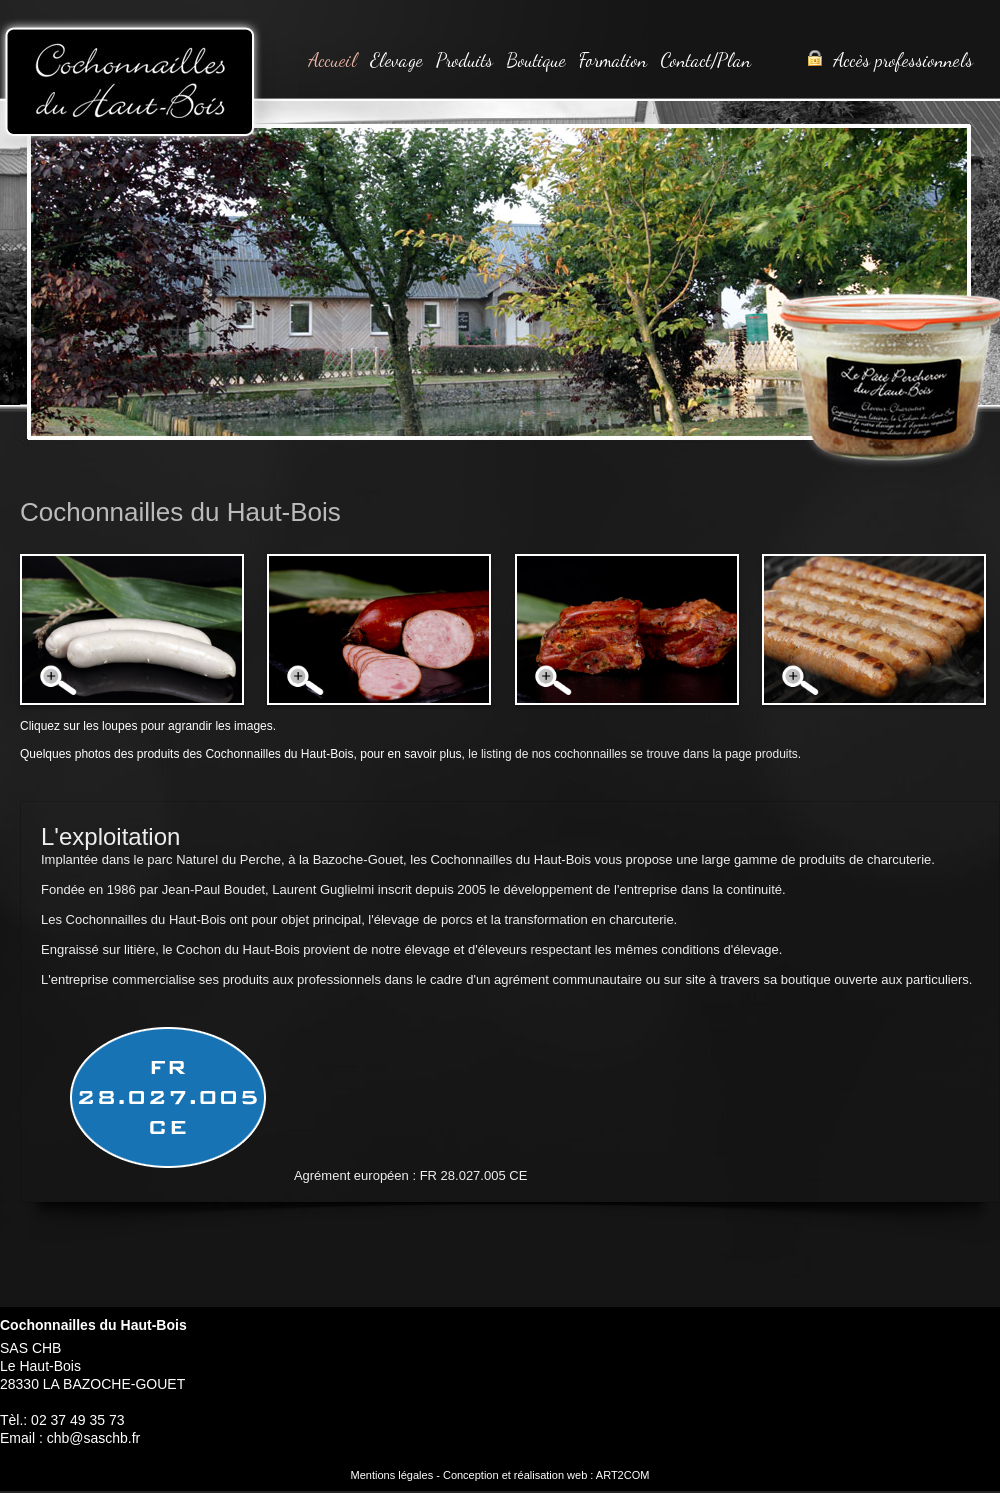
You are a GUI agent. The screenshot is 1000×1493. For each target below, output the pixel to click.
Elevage (396, 60)
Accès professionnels (890, 60)
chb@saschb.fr (94, 1438)
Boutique (536, 60)
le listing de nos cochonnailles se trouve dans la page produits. (633, 754)
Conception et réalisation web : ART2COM (546, 1475)
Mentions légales (392, 1475)
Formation (613, 60)
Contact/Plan (705, 60)
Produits (464, 60)
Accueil (332, 60)
